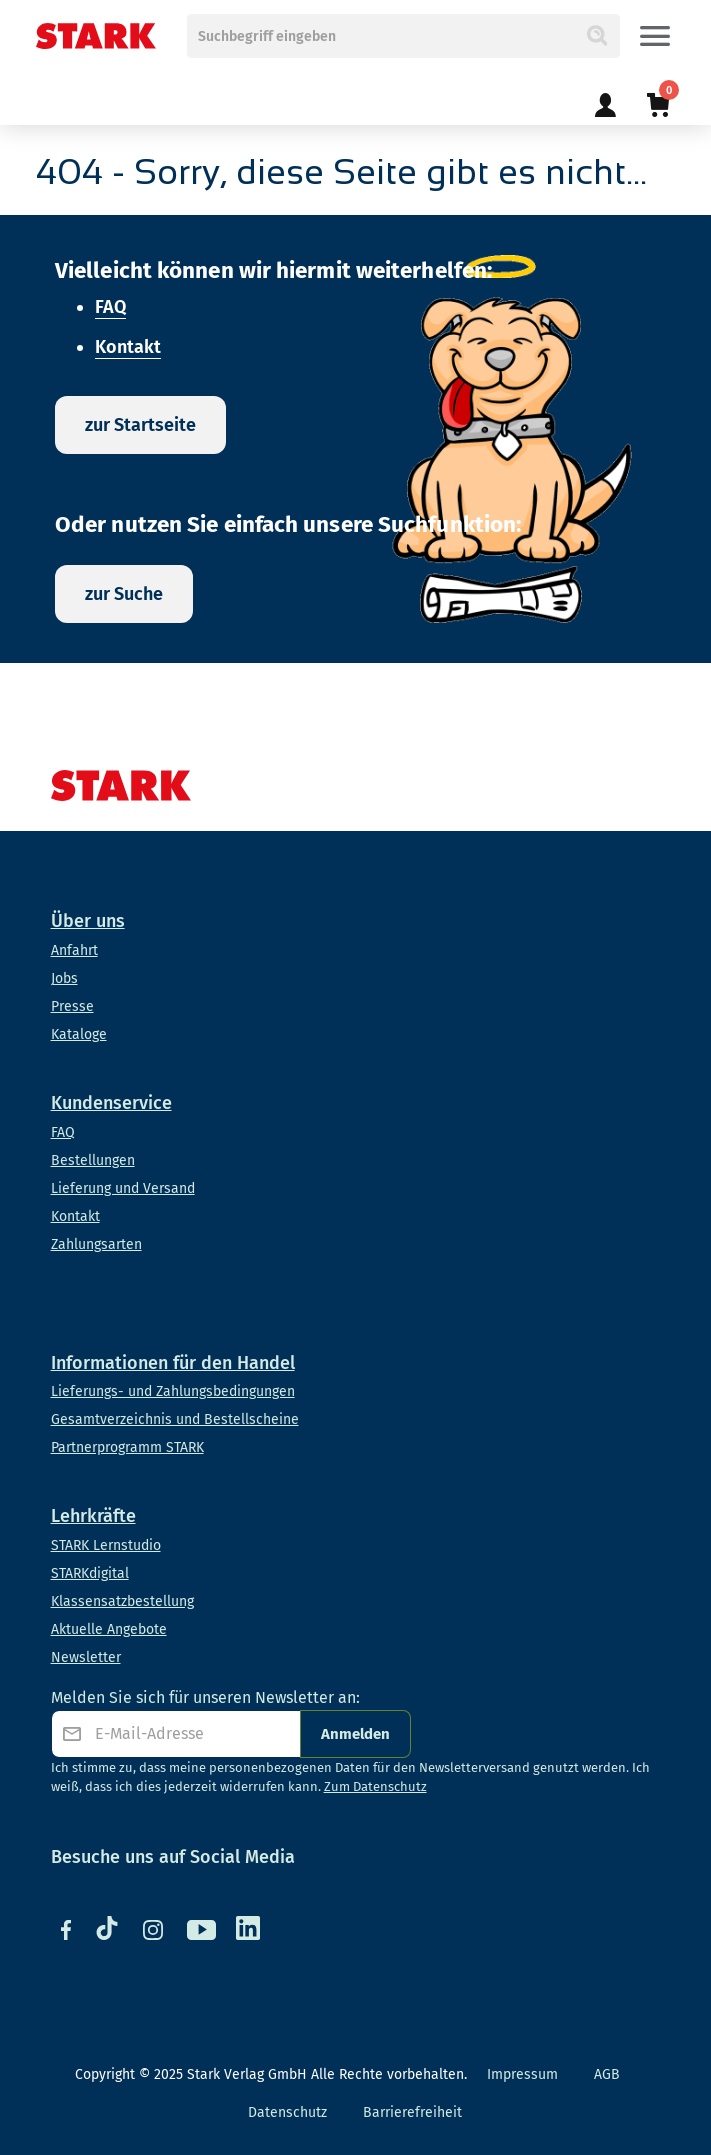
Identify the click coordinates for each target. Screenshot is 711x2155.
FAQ (110, 307)
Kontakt (128, 347)
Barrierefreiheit (412, 2112)
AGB (607, 2074)
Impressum (522, 2074)
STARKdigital (90, 1573)
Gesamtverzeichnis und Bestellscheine (175, 1419)
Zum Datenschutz (375, 1786)
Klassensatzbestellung (122, 1601)
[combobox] (404, 36)
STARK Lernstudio (106, 1545)
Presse (72, 1006)
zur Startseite (140, 425)
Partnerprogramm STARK (127, 1447)
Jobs (64, 978)
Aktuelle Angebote (109, 1629)
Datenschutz (287, 2112)
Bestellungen (93, 1160)
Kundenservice (111, 1103)
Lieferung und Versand (123, 1188)
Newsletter (86, 1657)
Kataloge (79, 1034)
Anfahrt (74, 950)
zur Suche (124, 594)
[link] (605, 94)
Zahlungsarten (96, 1244)
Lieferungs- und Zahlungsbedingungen (173, 1391)
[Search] (596, 36)
